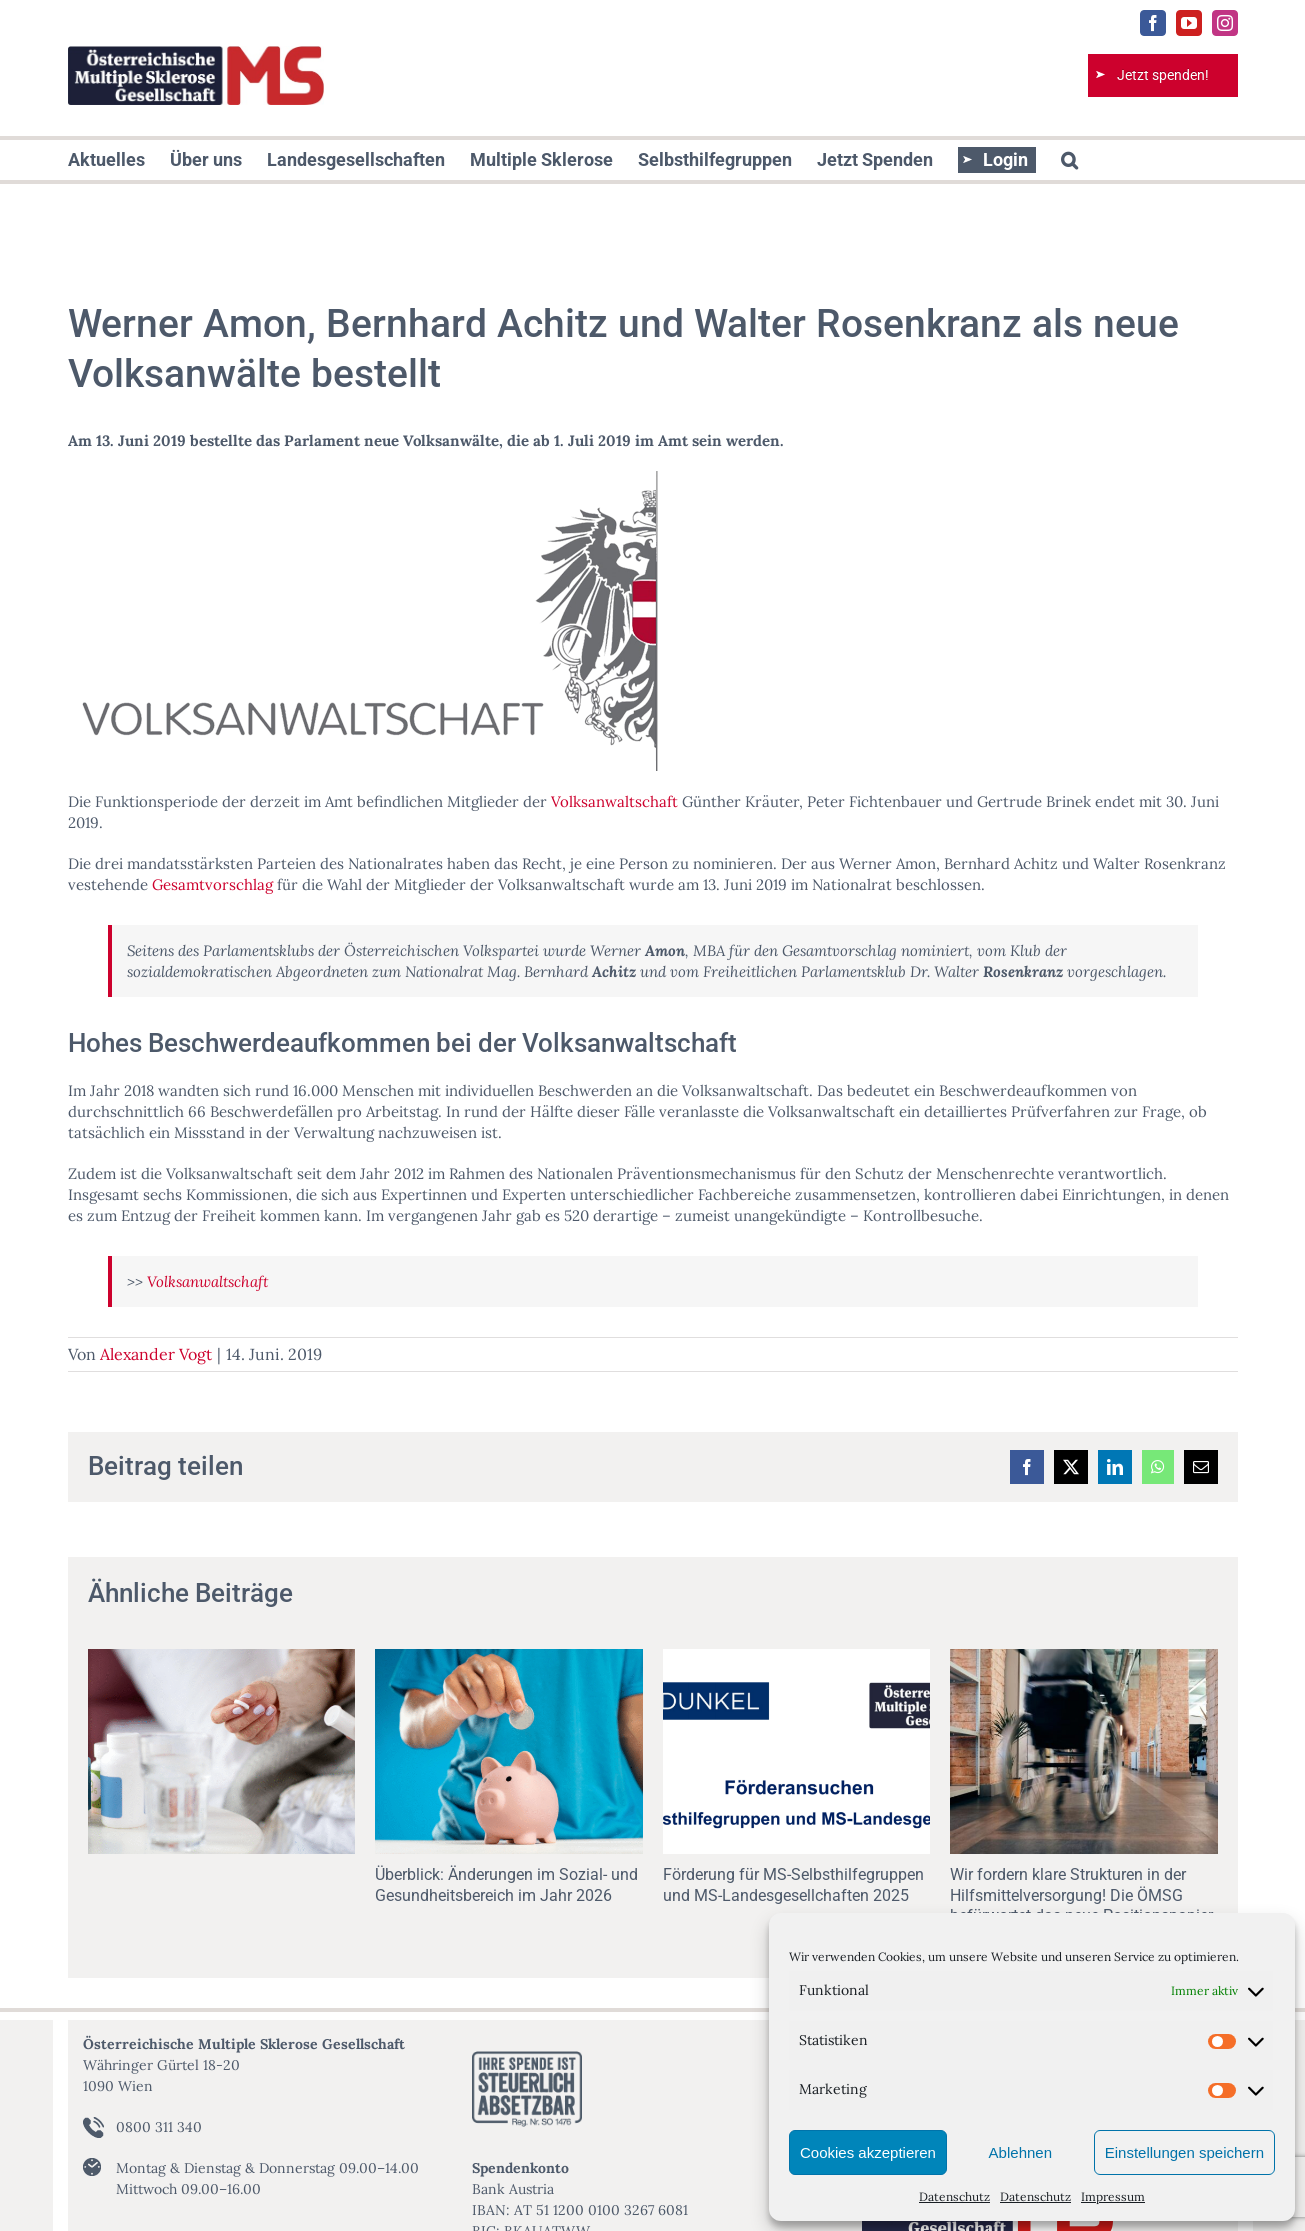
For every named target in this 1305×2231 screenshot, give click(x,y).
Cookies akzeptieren (868, 2152)
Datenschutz (954, 2196)
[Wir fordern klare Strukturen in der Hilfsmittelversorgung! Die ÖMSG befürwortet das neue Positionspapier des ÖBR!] (1084, 1658)
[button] (1069, 160)
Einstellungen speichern (1184, 2152)
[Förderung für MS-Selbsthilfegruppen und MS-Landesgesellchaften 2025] (797, 1658)
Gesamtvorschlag (212, 884)
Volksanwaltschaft (614, 801)
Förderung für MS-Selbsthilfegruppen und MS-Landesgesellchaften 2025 (793, 1885)
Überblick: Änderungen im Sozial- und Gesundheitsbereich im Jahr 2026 (506, 1885)
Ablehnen (1020, 2152)
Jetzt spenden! (1163, 75)
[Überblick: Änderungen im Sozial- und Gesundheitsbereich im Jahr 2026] (509, 1658)
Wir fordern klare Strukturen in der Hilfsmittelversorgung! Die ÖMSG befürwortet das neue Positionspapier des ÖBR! (1081, 1905)
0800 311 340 (159, 2127)
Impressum (1113, 2196)
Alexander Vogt (156, 1354)
